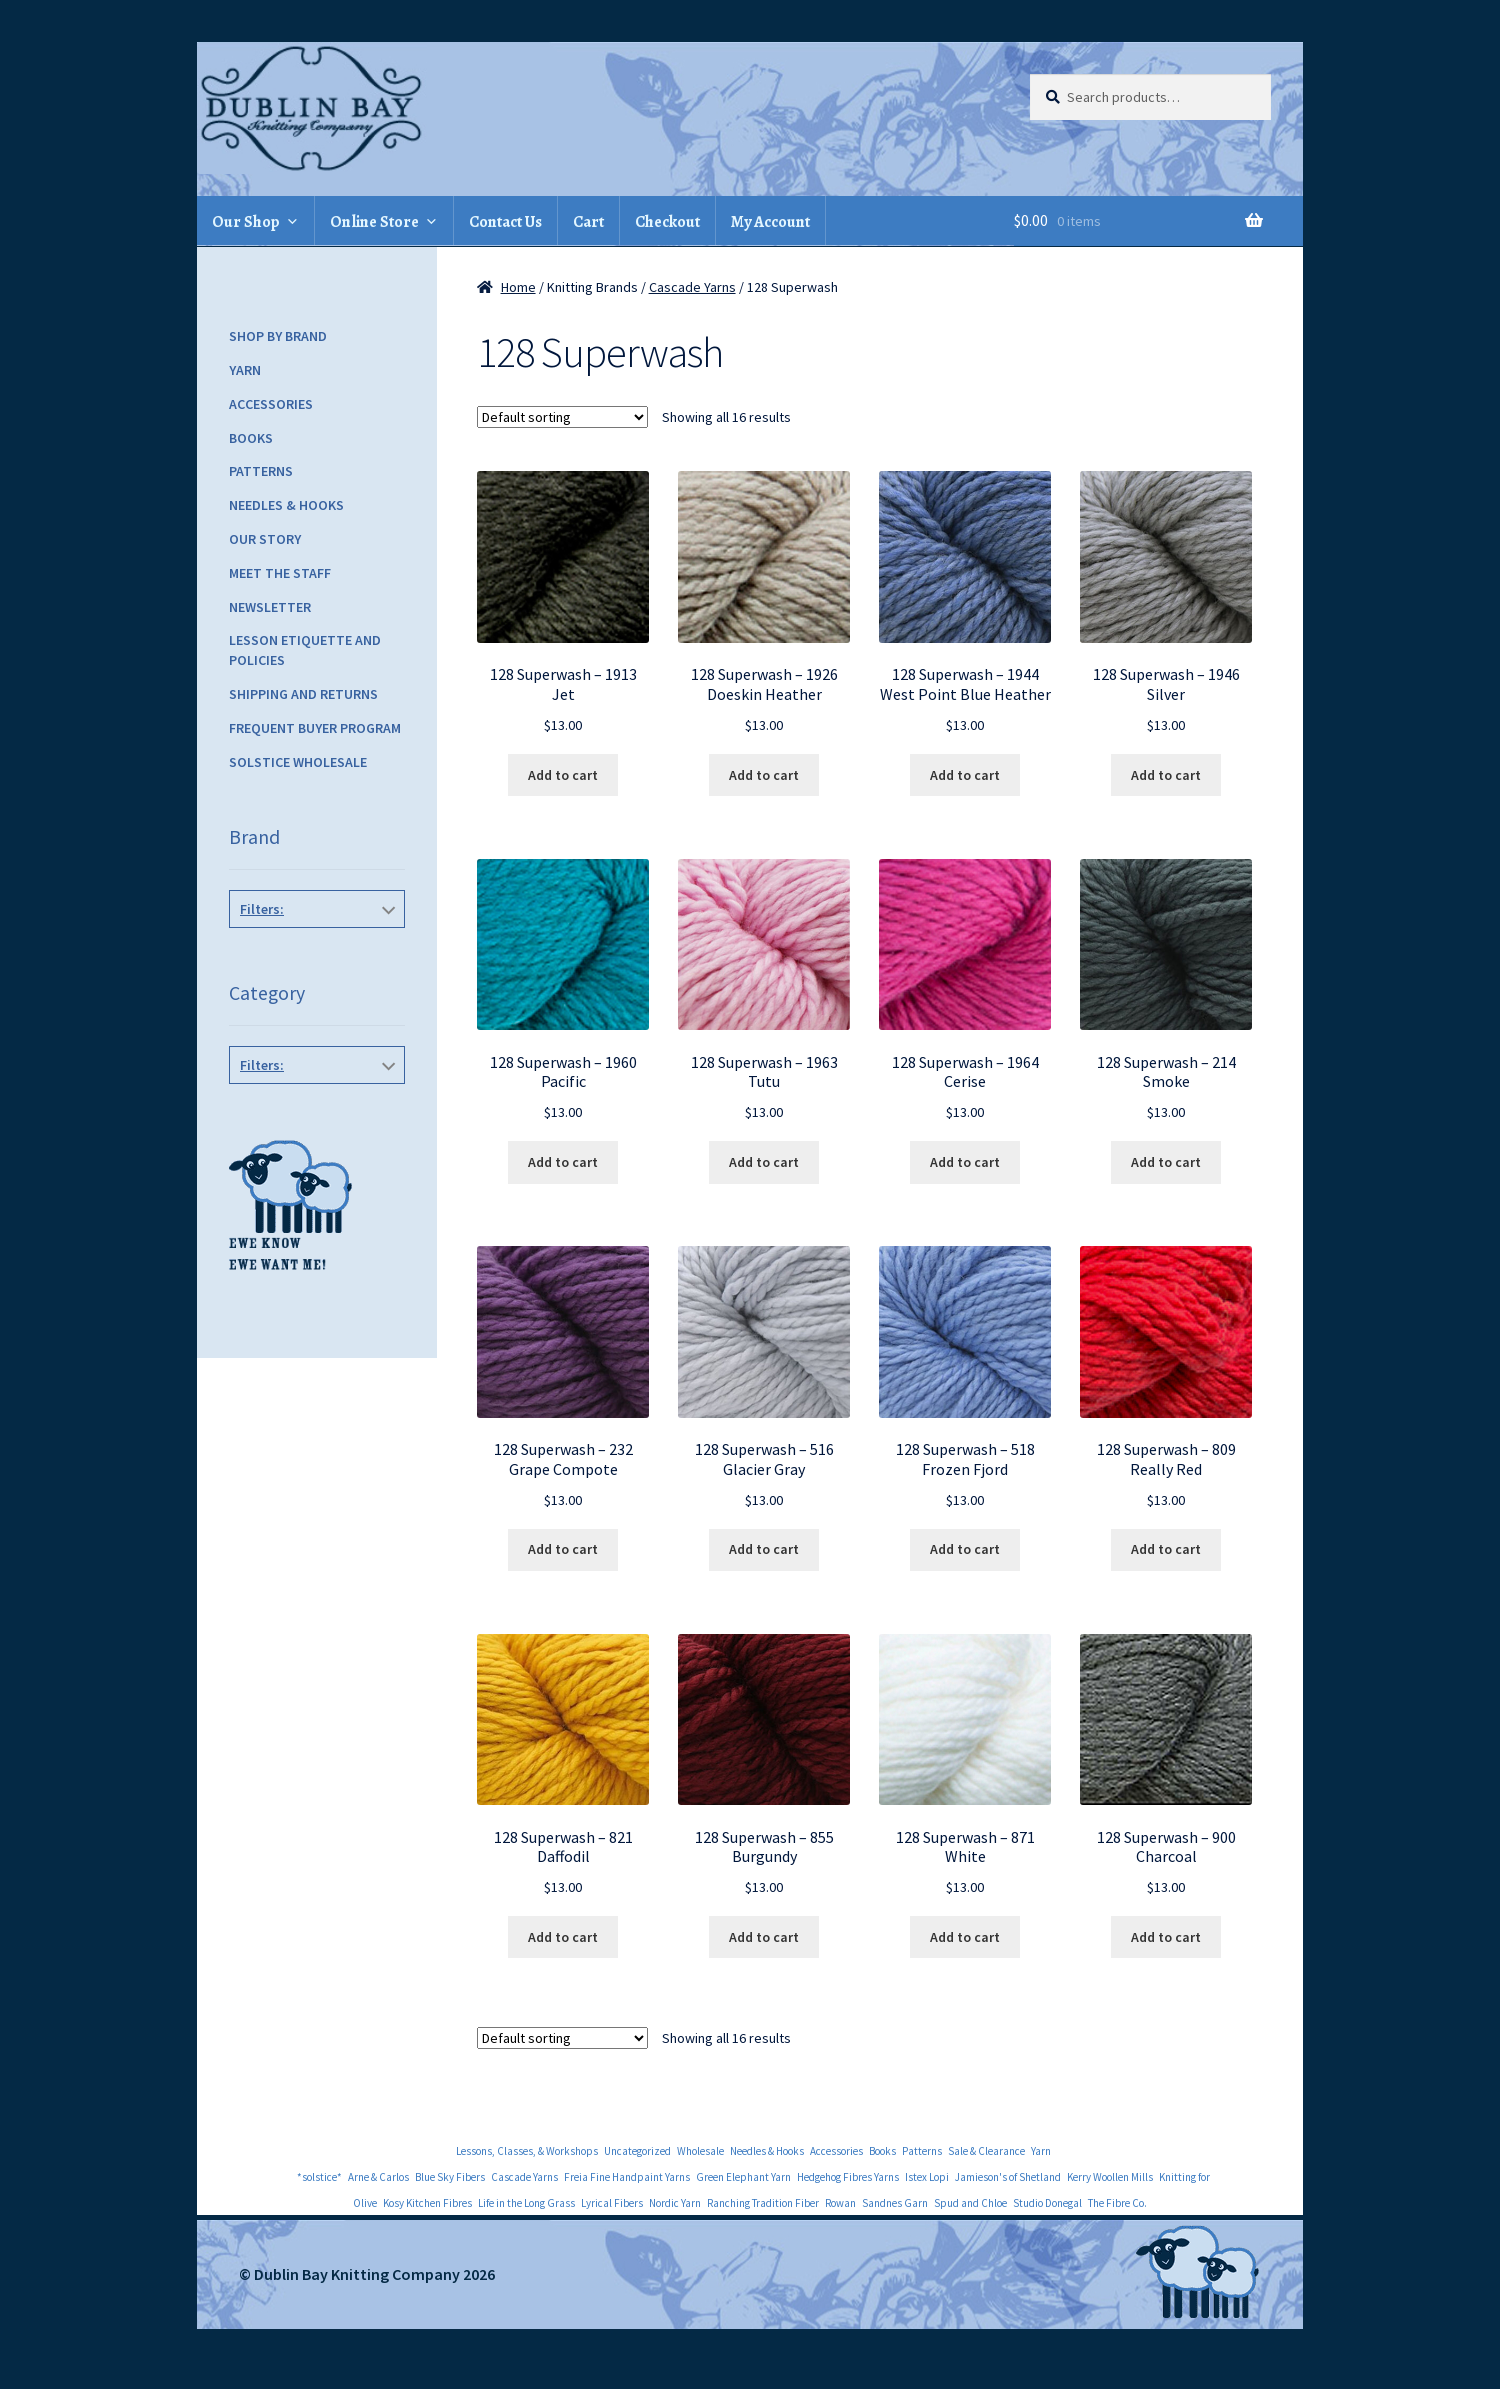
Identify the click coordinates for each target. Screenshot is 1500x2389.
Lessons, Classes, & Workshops (527, 2151)
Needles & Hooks (286, 505)
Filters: (262, 909)
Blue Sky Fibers (450, 2177)
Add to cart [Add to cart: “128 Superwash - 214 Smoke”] (1166, 1162)
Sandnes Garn (895, 2203)
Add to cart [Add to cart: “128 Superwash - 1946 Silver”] (1166, 775)
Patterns (261, 471)
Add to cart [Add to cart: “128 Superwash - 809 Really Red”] (1166, 1549)
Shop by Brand (278, 336)
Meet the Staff (280, 573)
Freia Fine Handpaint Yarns (627, 2177)
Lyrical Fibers (612, 2203)
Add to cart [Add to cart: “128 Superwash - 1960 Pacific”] (563, 1162)
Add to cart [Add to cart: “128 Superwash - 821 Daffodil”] (563, 1937)
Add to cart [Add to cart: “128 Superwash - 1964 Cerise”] (965, 1162)
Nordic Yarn (675, 2203)
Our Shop (246, 222)
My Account (770, 222)
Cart (588, 222)
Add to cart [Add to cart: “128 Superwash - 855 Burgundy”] (764, 1937)
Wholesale (700, 2151)
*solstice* (319, 2177)
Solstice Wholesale (298, 762)
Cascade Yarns (692, 287)
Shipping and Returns (303, 694)
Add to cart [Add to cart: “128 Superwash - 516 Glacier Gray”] (764, 1549)
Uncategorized (637, 2151)
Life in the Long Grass (526, 2203)
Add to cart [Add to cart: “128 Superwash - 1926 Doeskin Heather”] (764, 775)
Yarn (245, 370)
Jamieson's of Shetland (1008, 2177)
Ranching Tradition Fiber (763, 2203)
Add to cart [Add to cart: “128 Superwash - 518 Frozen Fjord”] (965, 1549)
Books (251, 438)
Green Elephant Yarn (743, 2177)
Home (518, 287)
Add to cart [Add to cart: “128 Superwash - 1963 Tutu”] (764, 1162)
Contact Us (505, 222)
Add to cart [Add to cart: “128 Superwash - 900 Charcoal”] (1166, 1937)
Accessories (271, 404)
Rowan (840, 2203)
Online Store (374, 222)
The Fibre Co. (1117, 2203)
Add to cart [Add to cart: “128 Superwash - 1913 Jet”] (563, 775)
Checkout (667, 222)
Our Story (265, 539)
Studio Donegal (1047, 2203)
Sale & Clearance (986, 2151)
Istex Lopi (927, 2177)
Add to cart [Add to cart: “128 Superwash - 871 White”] (965, 1937)
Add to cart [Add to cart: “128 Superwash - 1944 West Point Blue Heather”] (965, 775)
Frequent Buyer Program (315, 728)
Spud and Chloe (970, 2203)
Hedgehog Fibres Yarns (848, 2177)
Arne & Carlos (378, 2177)
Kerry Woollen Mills (1110, 2177)
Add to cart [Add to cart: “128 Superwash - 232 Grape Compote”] (563, 1549)
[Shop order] (562, 417)
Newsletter (270, 607)
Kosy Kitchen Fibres (427, 2203)
